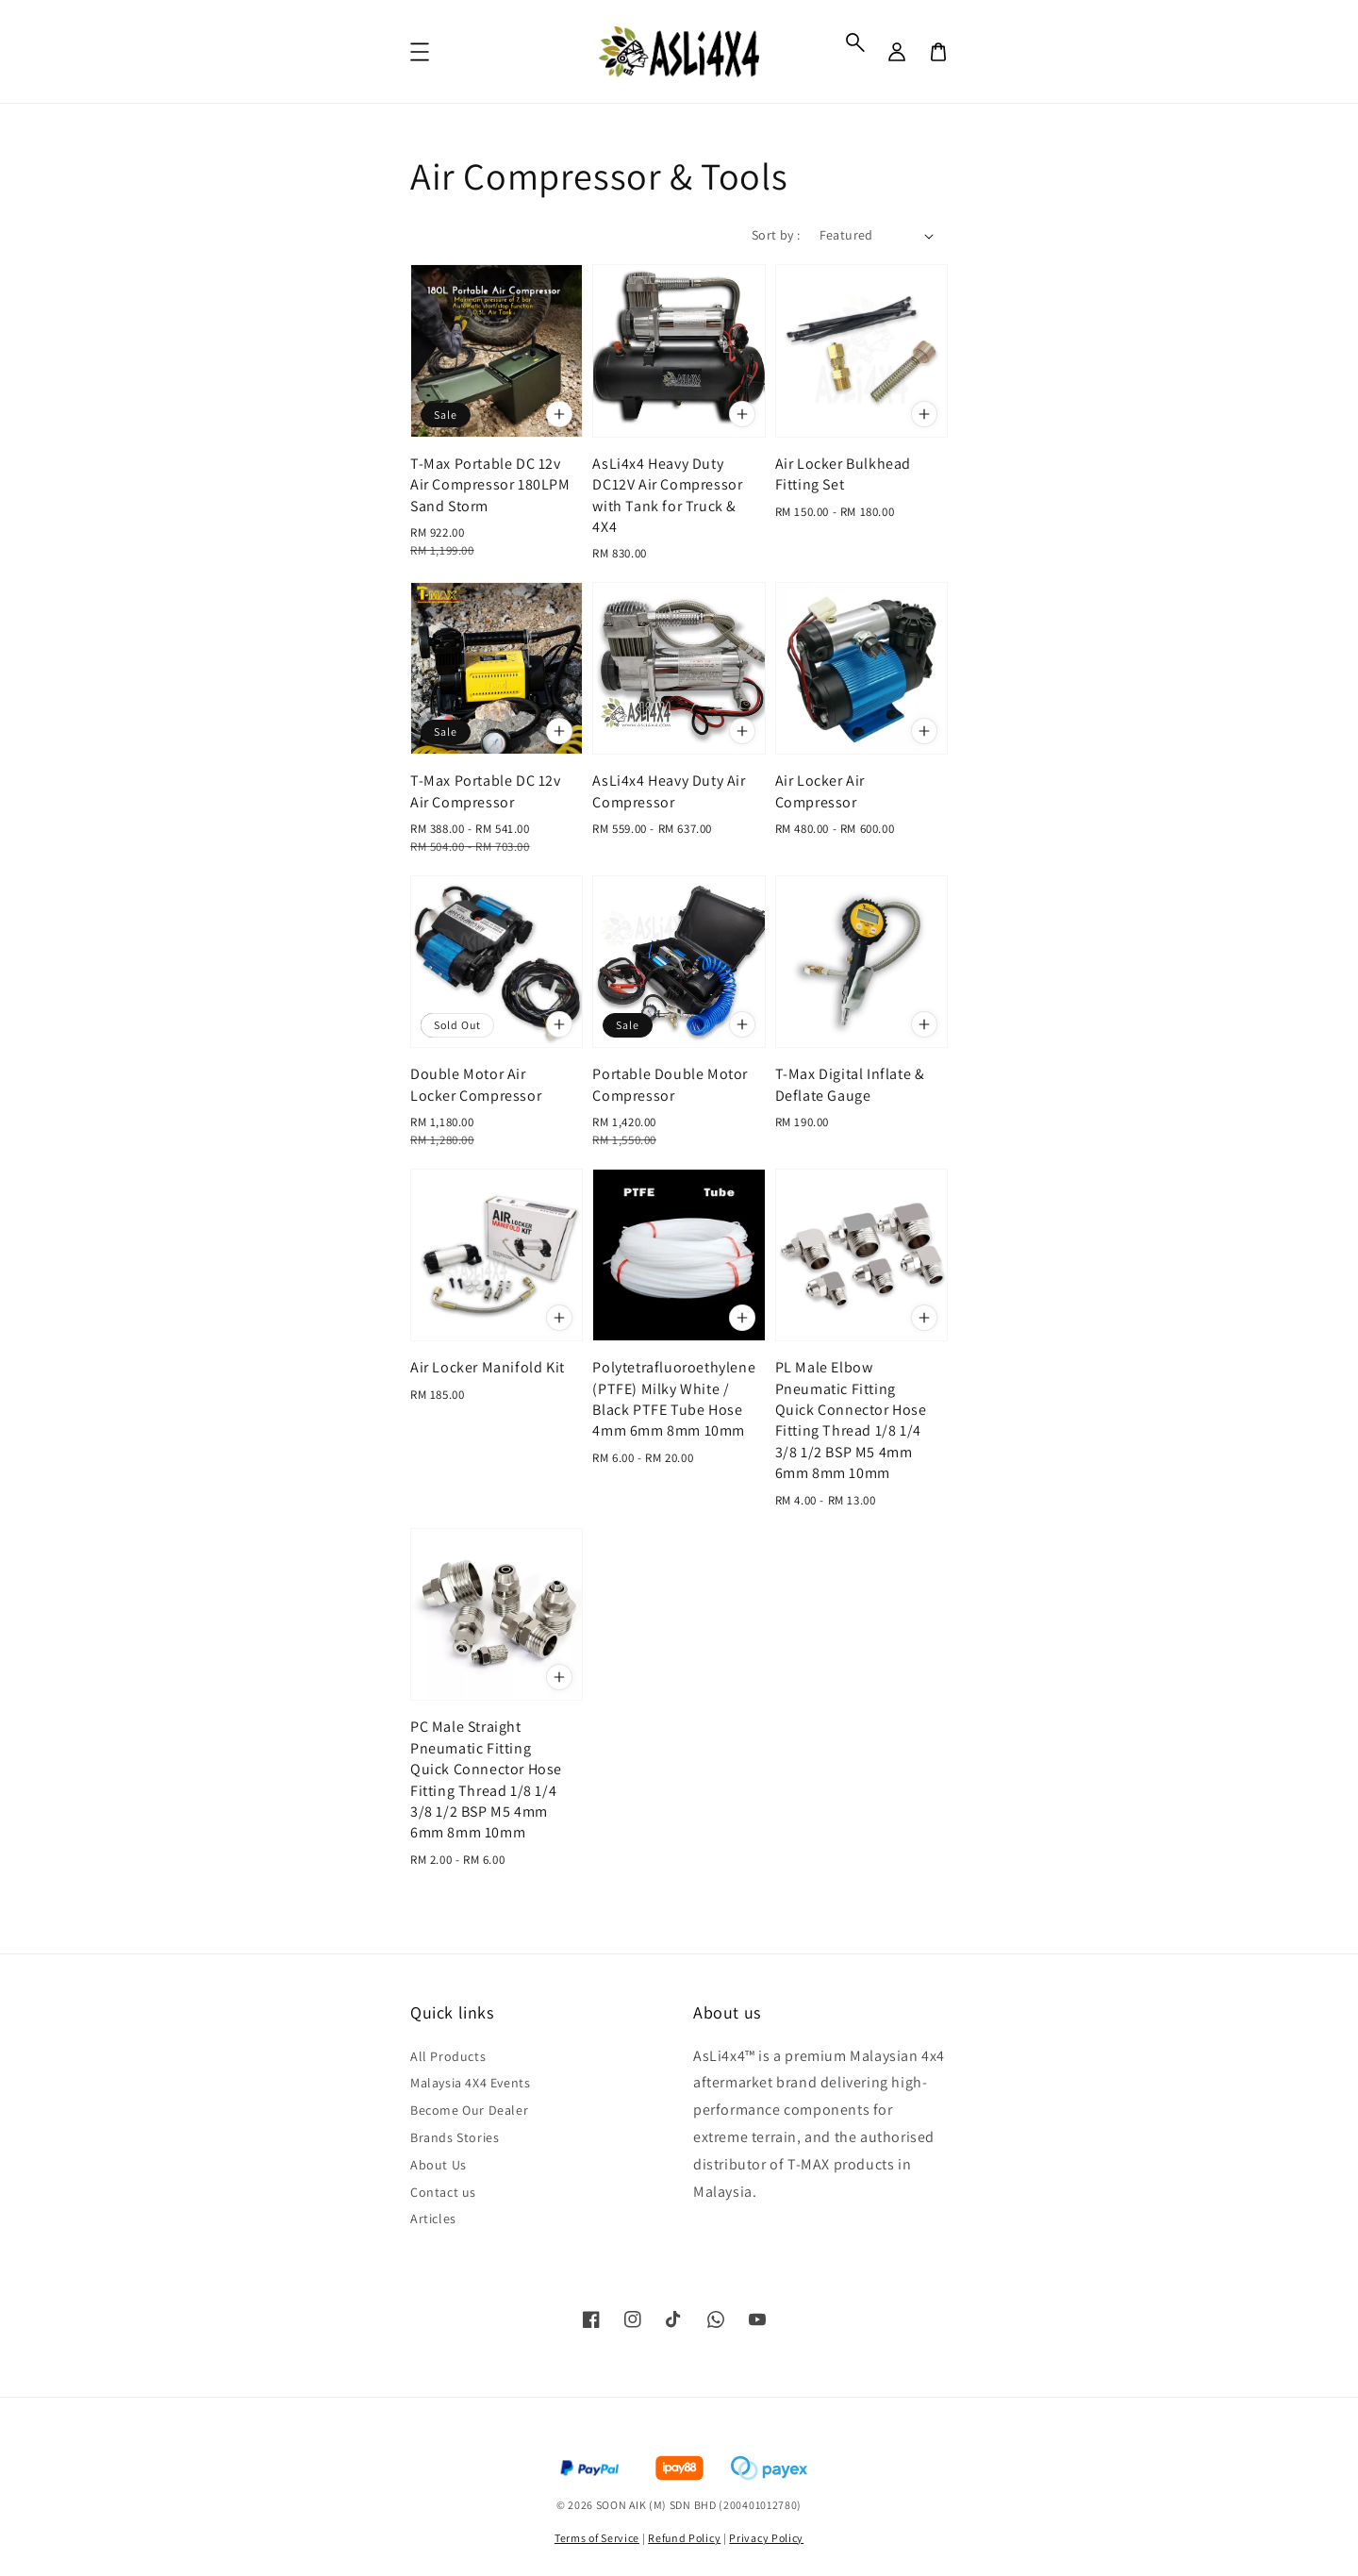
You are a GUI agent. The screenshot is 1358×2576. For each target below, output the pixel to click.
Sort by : (776, 234)
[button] (855, 42)
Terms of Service (597, 2538)
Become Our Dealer (469, 2110)
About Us (438, 2164)
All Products (448, 2056)
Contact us (443, 2192)
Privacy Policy (766, 2538)
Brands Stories (454, 2137)
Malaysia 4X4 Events (470, 2082)
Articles (433, 2218)
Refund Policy (684, 2538)
